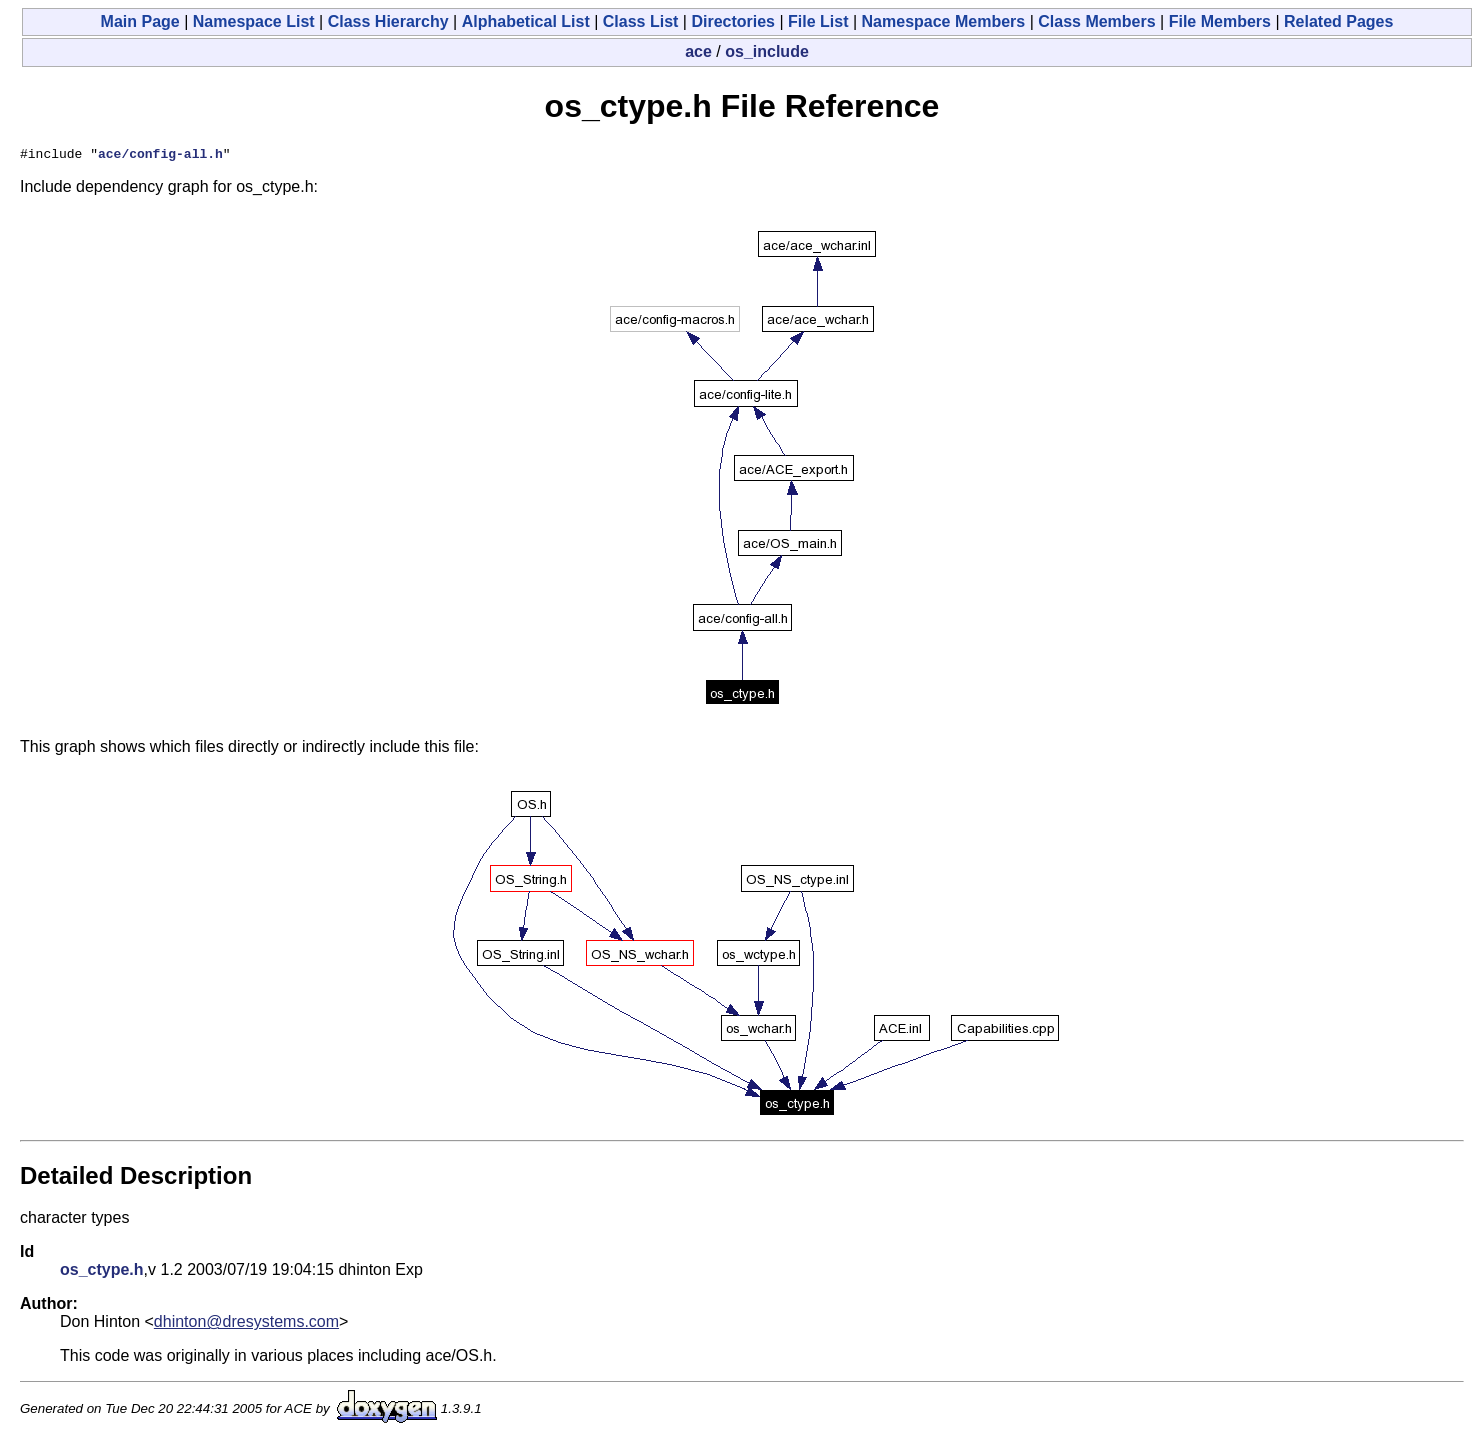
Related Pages (1338, 21)
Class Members (1096, 21)
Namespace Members (944, 21)
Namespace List (254, 21)
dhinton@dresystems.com (246, 1324)
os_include (767, 51)
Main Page (140, 21)
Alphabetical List (526, 21)
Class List (641, 21)
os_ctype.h (102, 1272)
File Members (1220, 21)
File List (818, 21)
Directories (733, 21)
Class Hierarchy (388, 21)
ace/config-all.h (160, 156)
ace (698, 51)
